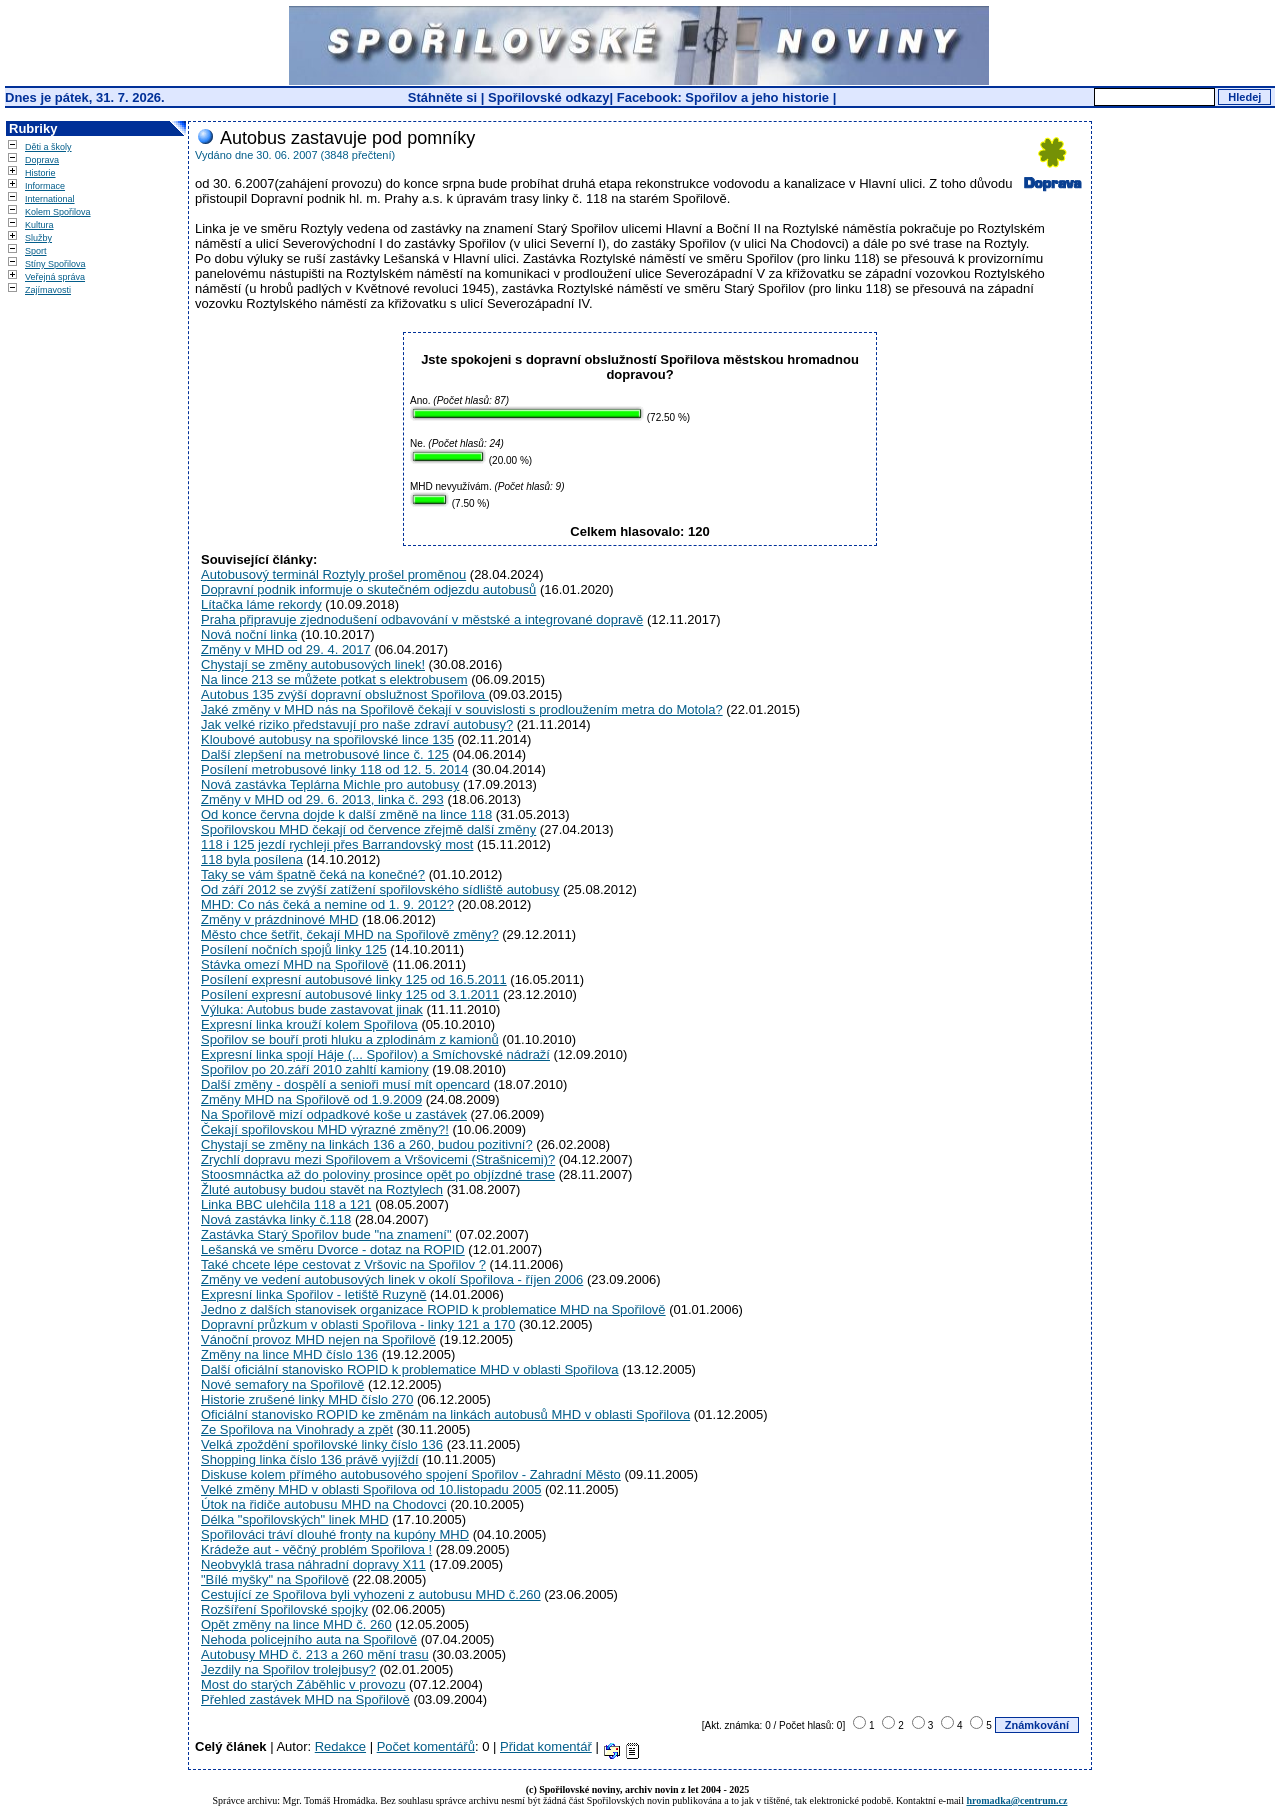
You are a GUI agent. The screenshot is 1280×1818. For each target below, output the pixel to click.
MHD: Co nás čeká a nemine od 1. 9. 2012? (327, 904)
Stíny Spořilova (55, 264)
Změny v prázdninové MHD (280, 919)
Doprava (42, 160)
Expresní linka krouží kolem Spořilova (309, 1024)
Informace (45, 186)
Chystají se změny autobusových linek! (313, 664)
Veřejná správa (55, 277)
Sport (36, 251)
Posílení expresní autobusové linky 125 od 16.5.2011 (354, 979)
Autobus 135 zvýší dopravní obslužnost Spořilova (345, 694)
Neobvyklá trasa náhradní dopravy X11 (313, 1564)
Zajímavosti (48, 290)
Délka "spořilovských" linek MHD (295, 1519)
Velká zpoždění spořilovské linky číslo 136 (322, 1444)
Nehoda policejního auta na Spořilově (309, 1639)
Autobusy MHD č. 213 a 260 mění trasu (315, 1654)
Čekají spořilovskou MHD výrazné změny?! (325, 1129)
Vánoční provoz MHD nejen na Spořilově (318, 1339)
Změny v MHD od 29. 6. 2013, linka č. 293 (322, 799)
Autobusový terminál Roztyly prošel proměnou (333, 574)
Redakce (340, 1746)
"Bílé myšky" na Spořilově (275, 1579)
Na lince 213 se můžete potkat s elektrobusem (334, 679)
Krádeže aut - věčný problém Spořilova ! (316, 1549)
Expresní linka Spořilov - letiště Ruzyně (313, 1294)
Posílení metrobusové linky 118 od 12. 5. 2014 (334, 769)
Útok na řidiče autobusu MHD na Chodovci (324, 1504)
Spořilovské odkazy (548, 97)
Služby (38, 238)
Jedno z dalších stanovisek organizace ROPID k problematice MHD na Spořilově (433, 1309)
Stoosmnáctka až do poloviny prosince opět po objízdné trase (378, 1174)
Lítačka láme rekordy (261, 604)
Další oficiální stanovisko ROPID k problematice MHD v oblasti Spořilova (410, 1369)
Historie (40, 173)
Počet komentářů (426, 1746)
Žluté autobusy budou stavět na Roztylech (322, 1189)
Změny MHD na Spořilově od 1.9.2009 (311, 1099)
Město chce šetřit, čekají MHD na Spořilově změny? (350, 934)
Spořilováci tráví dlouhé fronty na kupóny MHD (335, 1534)
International (50, 199)
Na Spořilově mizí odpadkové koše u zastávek (334, 1114)
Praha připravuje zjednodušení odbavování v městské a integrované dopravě (422, 619)
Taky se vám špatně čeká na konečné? (313, 874)
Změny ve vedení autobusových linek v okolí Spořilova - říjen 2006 (392, 1279)
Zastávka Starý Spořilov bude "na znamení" (326, 1234)
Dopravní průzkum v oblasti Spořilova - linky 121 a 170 (358, 1324)
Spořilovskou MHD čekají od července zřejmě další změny (368, 829)
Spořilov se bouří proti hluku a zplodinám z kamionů (350, 1039)
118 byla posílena (252, 859)
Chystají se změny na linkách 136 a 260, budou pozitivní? (367, 1144)
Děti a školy (48, 147)
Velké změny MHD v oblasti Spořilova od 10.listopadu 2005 (371, 1489)
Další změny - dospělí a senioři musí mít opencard (345, 1084)
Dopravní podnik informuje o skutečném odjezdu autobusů (368, 589)
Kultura (39, 225)
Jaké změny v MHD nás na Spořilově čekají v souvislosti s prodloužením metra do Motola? (462, 709)
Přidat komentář (546, 1746)
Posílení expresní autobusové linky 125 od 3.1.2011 (350, 994)
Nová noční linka (249, 634)
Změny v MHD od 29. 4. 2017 (286, 649)
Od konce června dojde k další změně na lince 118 (346, 814)
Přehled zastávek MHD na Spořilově (305, 1699)
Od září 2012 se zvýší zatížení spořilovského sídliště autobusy (380, 889)
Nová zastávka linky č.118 (276, 1219)
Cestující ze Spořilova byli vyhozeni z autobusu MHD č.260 (371, 1594)
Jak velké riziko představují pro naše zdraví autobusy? (357, 724)
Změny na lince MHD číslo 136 (289, 1354)
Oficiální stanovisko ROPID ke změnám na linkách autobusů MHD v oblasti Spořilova (445, 1414)
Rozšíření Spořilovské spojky (284, 1609)
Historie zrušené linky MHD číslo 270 (307, 1399)
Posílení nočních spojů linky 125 (294, 949)
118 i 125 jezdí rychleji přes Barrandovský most (337, 844)
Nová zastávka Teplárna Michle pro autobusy (330, 784)
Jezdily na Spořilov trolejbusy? (288, 1669)
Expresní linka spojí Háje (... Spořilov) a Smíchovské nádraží (375, 1054)
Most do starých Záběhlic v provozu (303, 1684)
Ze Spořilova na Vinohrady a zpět (297, 1429)
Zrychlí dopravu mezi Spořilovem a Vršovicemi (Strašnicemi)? (378, 1159)
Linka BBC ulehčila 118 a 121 (286, 1204)
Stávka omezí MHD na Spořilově (295, 964)
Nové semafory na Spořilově (282, 1384)
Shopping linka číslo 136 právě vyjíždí (310, 1459)
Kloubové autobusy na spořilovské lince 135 (327, 739)
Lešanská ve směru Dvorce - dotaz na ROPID (333, 1249)
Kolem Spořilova (58, 212)
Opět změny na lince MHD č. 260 (296, 1624)
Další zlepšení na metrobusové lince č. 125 (325, 754)
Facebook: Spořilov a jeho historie (723, 97)
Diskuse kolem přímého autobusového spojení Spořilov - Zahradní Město (411, 1474)
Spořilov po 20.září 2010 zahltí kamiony (315, 1069)
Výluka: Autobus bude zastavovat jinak (312, 1009)
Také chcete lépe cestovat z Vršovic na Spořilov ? (343, 1264)
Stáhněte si (444, 97)
